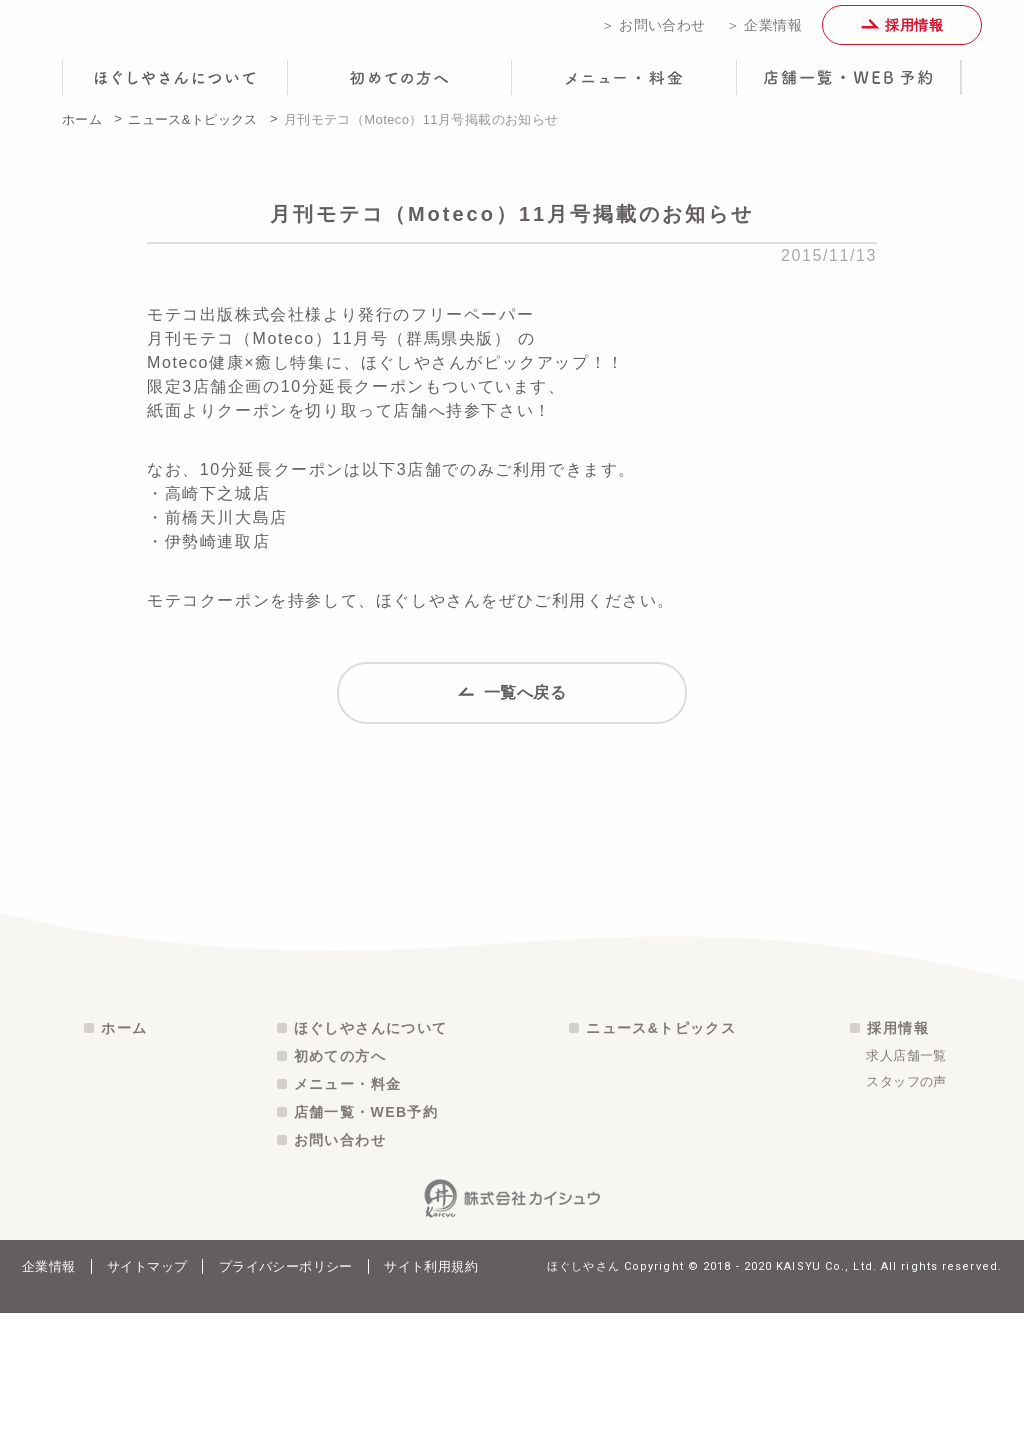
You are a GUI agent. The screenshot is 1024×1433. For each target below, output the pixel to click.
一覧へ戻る (512, 715)
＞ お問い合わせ (653, 32)
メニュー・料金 (348, 1204)
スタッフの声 (906, 1201)
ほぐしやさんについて (371, 1148)
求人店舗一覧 (906, 1175)
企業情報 (49, 1386)
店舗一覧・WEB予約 (366, 1232)
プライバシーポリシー (286, 1386)
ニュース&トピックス (193, 133)
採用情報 (902, 32)
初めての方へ (340, 1176)
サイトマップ (147, 1386)
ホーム (82, 133)
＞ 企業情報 (764, 32)
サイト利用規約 (431, 1386)
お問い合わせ (340, 1260)
